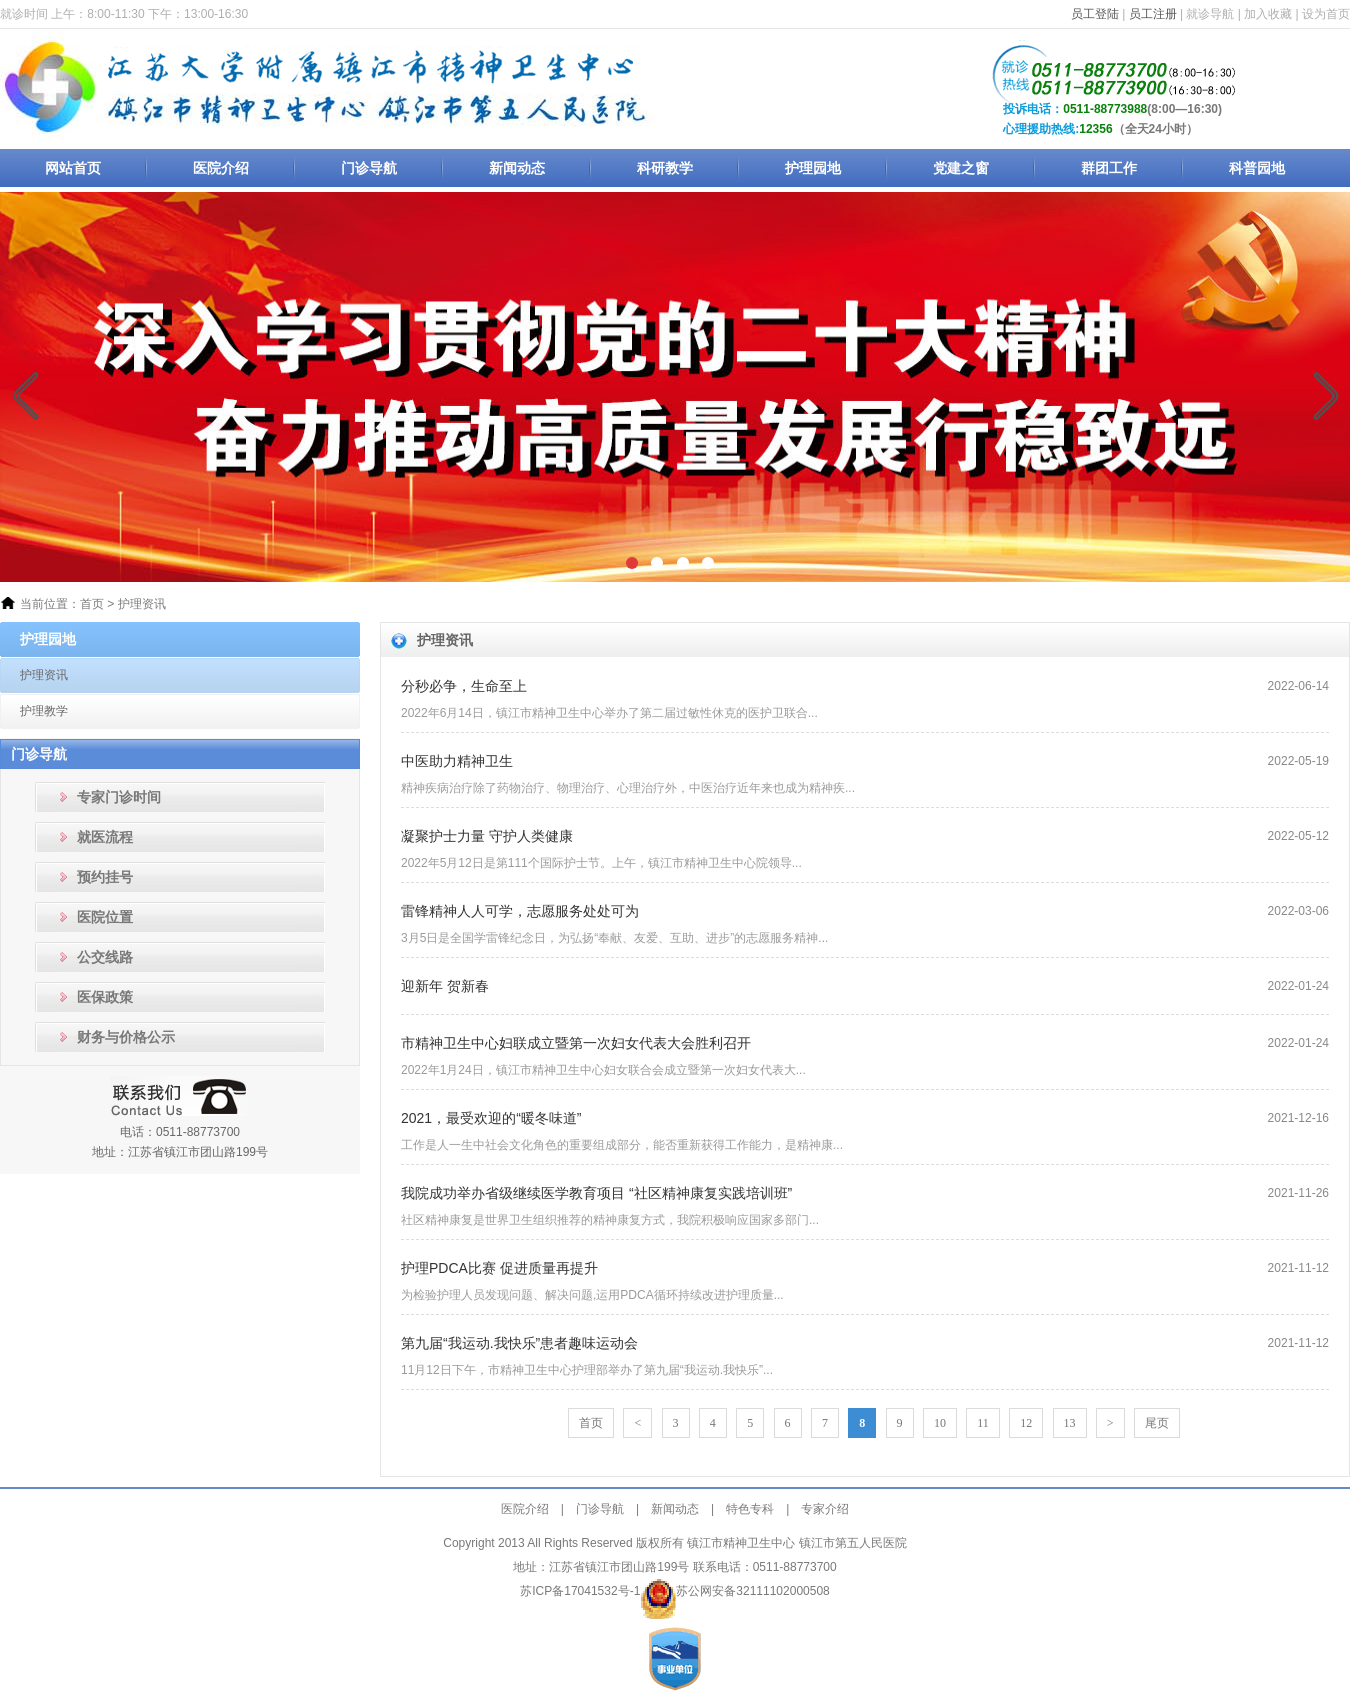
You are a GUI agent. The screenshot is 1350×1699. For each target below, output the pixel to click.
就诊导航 (1210, 14)
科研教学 (665, 168)
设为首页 (1326, 14)
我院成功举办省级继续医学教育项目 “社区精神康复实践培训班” (596, 1193)
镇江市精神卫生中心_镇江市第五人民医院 (332, 87)
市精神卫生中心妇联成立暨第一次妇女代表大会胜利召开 (576, 1043)
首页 (92, 604)
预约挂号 (105, 877)
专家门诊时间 (119, 797)
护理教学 (44, 711)
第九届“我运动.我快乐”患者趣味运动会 (519, 1343)
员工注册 (1153, 14)
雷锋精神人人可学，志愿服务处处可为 (520, 911)
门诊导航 (369, 168)
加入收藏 (1268, 14)
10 (940, 1423)
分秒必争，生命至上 (464, 686)
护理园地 (813, 168)
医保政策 (105, 997)
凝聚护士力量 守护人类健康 (487, 836)
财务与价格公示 (126, 1037)
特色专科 (750, 1509)
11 (983, 1423)
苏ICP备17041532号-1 (580, 1591)
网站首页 (73, 168)
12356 (1095, 129)
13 (1070, 1423)
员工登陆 (1095, 14)
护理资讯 (142, 604)
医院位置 (105, 917)
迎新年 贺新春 (445, 986)
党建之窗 (961, 168)
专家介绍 (825, 1509)
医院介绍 (221, 168)
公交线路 (105, 957)
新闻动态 (517, 168)
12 (1026, 1423)
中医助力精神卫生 (457, 761)
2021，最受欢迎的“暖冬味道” (491, 1118)
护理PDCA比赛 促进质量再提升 (499, 1268)
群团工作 (1109, 168)
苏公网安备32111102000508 (752, 1591)
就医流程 (105, 837)
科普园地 (1257, 168)
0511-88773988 (1105, 109)
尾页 (1157, 1423)
